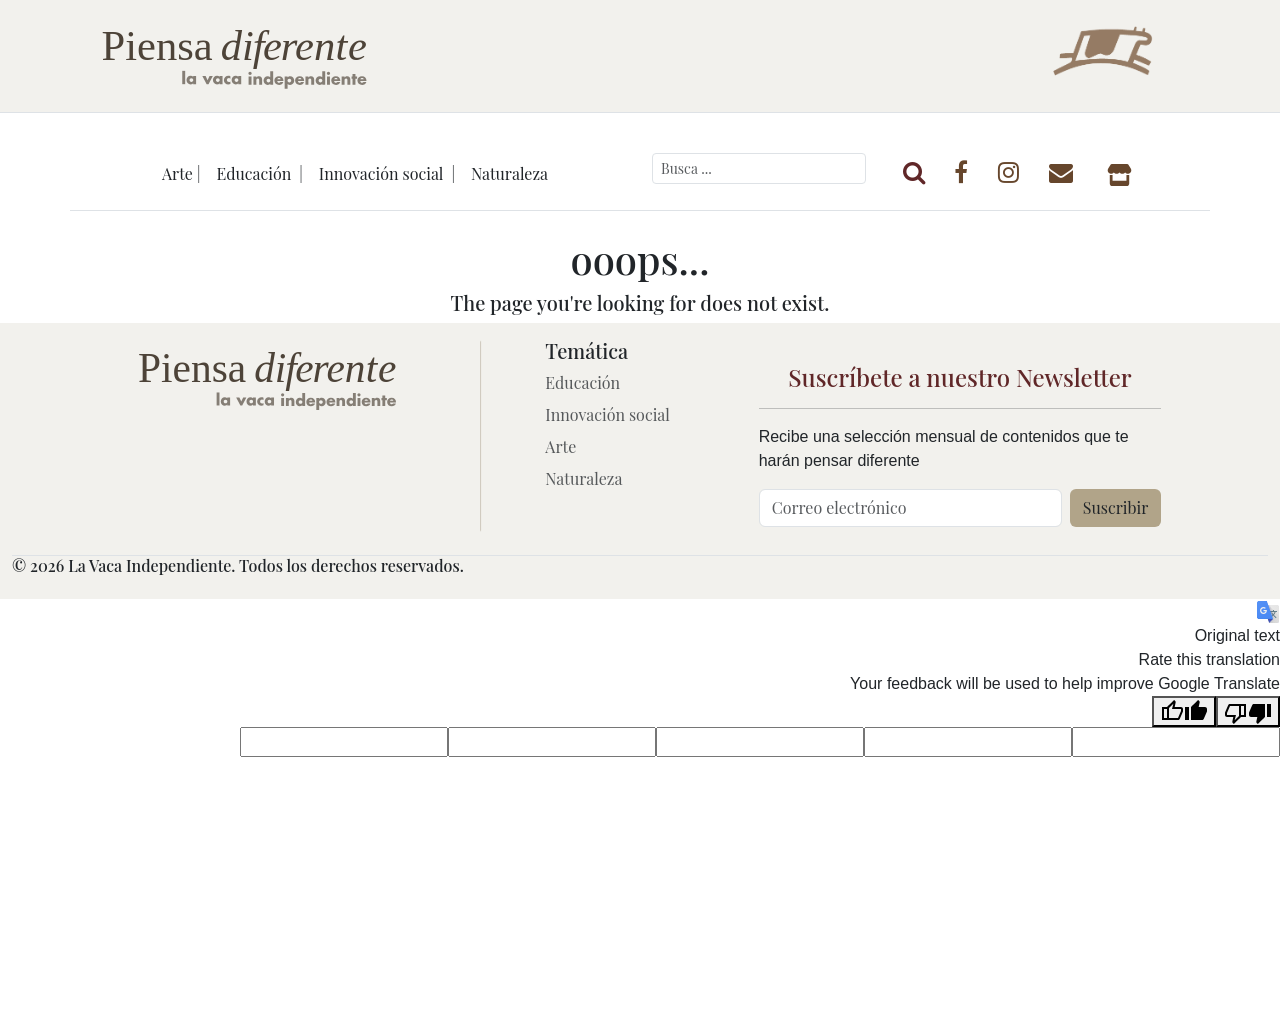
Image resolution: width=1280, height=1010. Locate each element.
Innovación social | (387, 173)
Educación (582, 382)
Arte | (181, 173)
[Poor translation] (1248, 711)
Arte (560, 446)
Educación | (259, 173)
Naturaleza (509, 173)
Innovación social (607, 414)
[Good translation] (1184, 711)
